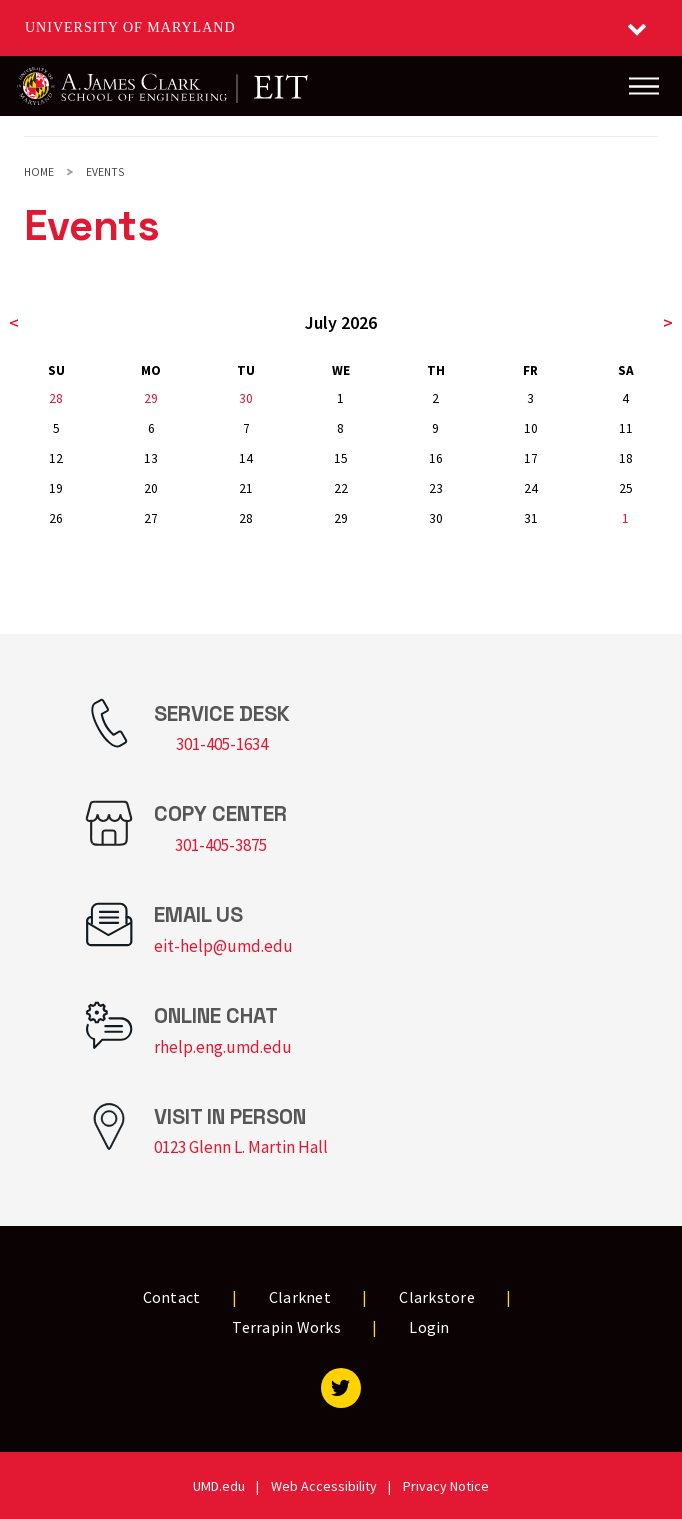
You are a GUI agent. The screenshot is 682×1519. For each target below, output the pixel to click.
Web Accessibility (324, 1486)
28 (56, 398)
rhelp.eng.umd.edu (223, 1047)
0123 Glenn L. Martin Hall (241, 1147)
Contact (172, 1297)
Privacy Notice (446, 1486)
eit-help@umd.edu (223, 946)
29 (151, 398)
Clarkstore (437, 1297)
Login (429, 1327)
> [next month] (668, 322)
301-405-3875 (221, 845)
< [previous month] (14, 322)
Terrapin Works (286, 1327)
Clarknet (300, 1297)
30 (246, 398)
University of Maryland (130, 27)
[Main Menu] (644, 86)
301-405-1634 (222, 744)
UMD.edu (219, 1486)
